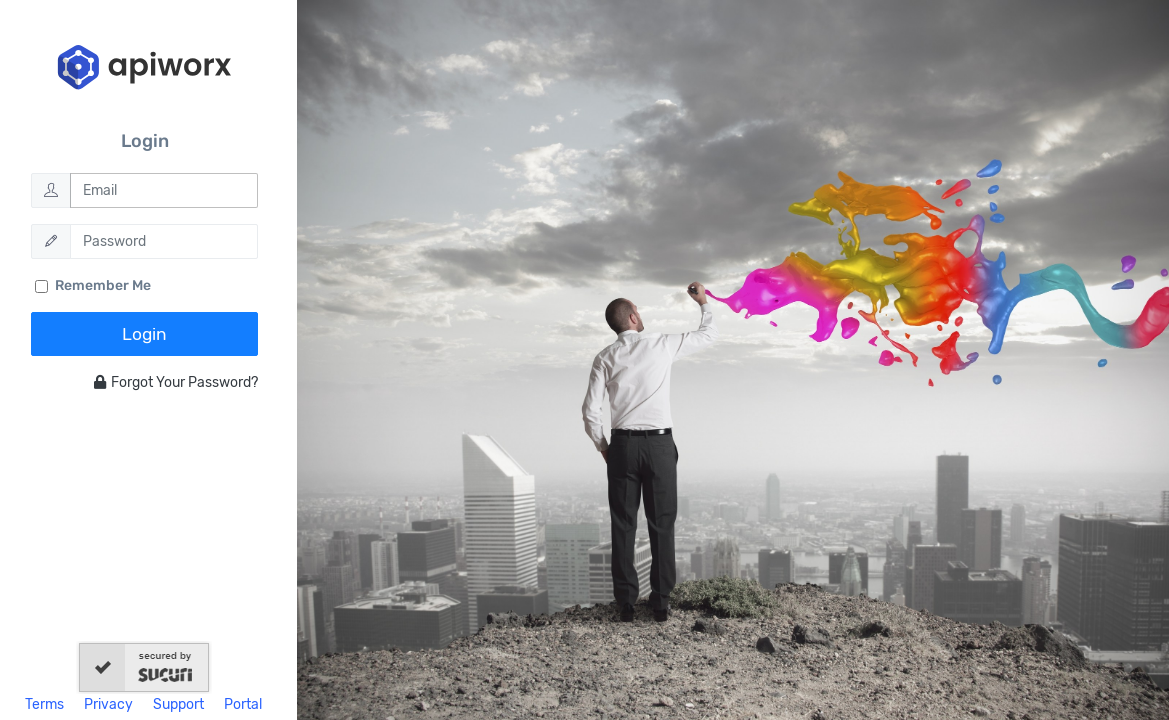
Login (144, 334)
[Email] (164, 190)
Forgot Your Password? (176, 382)
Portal (243, 704)
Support (178, 704)
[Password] (164, 241)
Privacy (108, 704)
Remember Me (103, 285)
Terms (44, 704)
